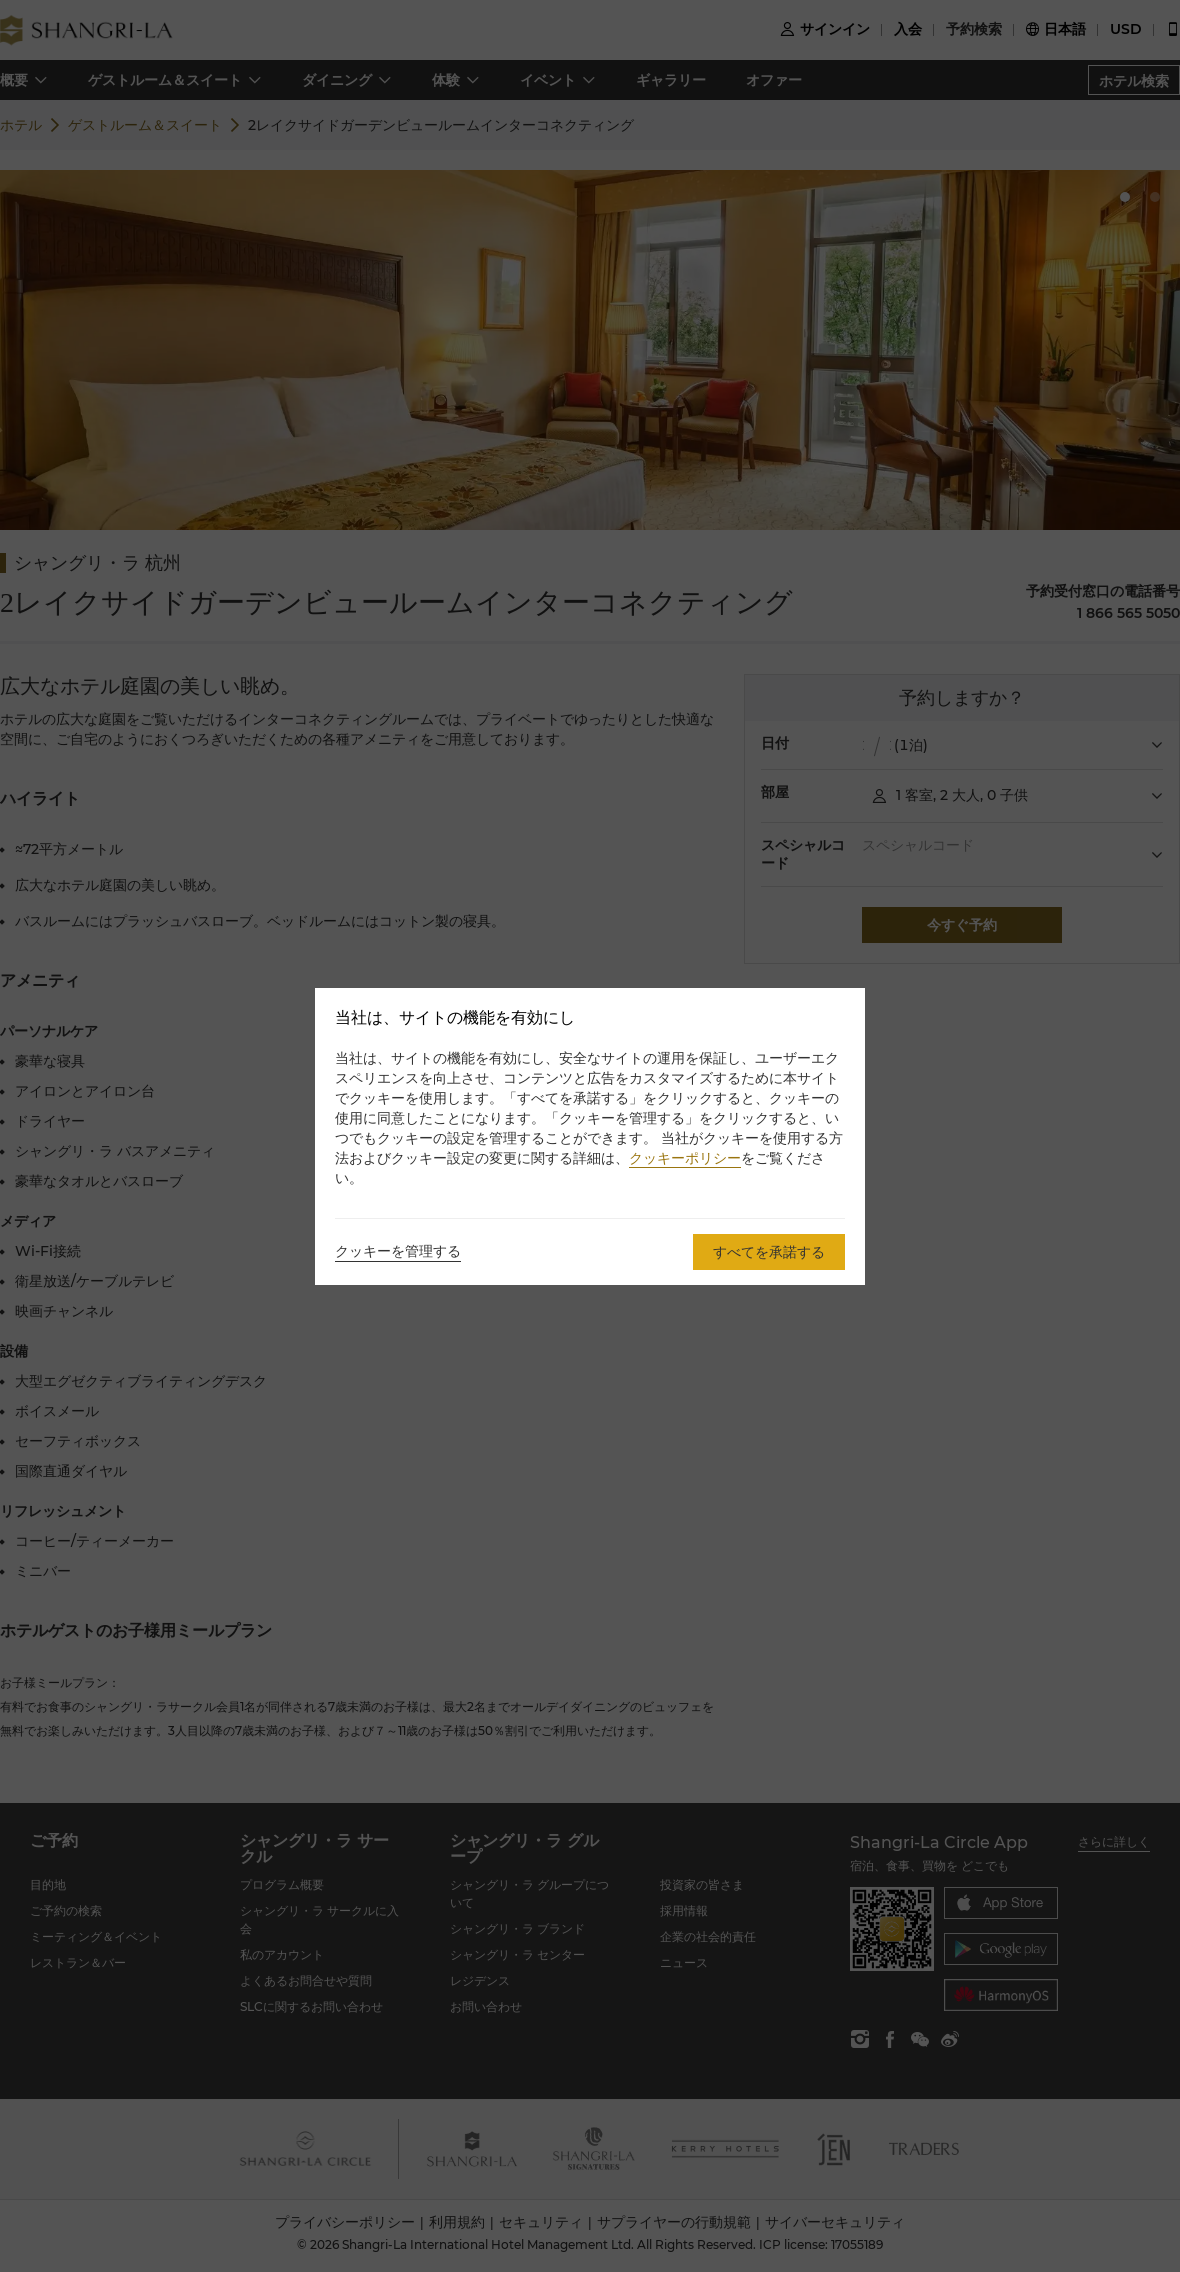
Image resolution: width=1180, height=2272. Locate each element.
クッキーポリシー (685, 1158)
